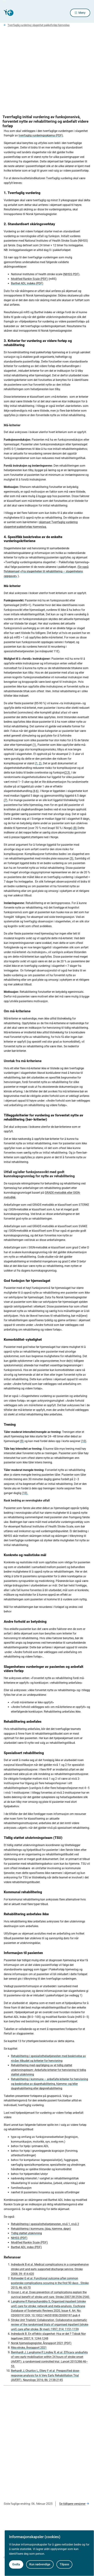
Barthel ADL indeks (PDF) (27, 283)
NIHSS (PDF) (19, 2238)
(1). (34, 744)
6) (37, 791)
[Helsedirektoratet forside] (8, 13)
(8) (75, 828)
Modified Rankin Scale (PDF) (29, 279)
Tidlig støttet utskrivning (26, 2233)
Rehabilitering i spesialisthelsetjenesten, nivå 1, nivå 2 (45, 2224)
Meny (82, 12)
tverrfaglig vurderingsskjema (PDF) (41, 135)
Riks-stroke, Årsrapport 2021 (29, 2347)
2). (40, 763)
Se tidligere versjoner (72, 2503)
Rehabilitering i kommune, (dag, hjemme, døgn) (41, 2228)
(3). (72, 858)
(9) (22, 1441)
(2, (65, 772)
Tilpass (64, 2564)
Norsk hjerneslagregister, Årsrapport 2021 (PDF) (41, 2343)
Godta (16, 2564)
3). (69, 772)
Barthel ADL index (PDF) (26, 2247)
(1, (36, 763)
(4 (34, 791)
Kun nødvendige (39, 2564)
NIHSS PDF (71, 274)
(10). (25, 1493)
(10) (83, 1441)
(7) (5, 800)
